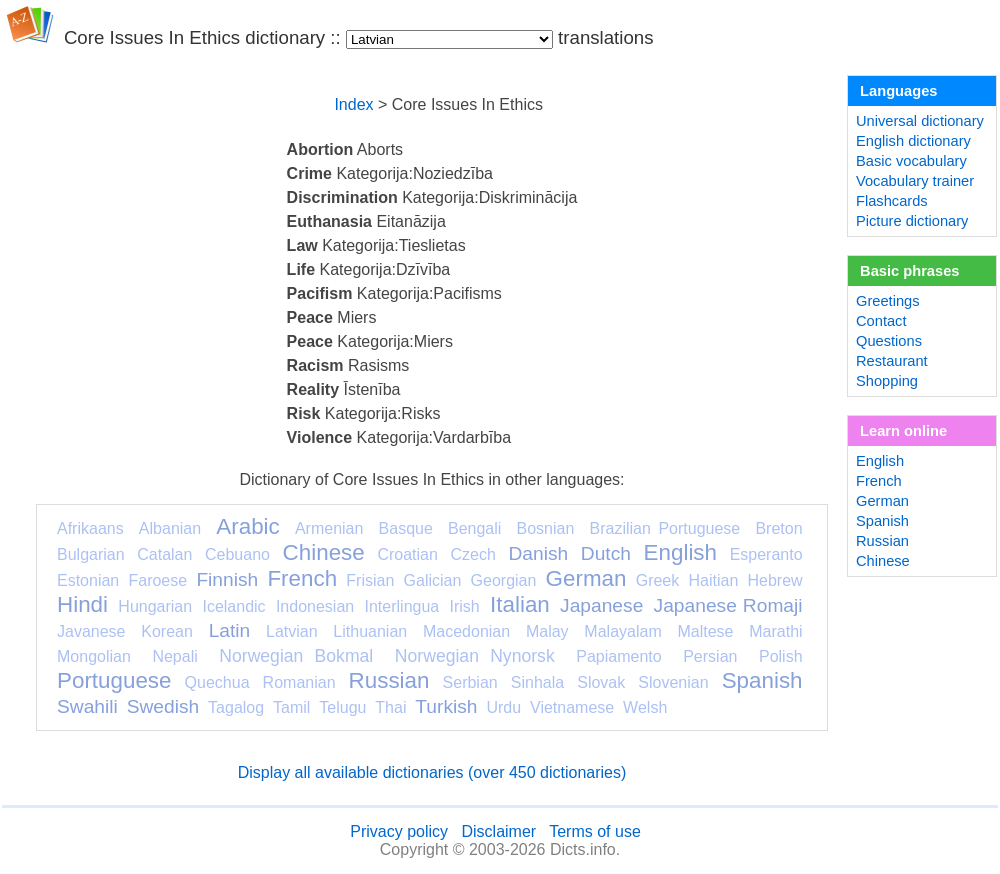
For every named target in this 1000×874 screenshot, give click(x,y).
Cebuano (237, 554)
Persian (710, 656)
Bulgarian (91, 554)
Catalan (164, 554)
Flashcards (892, 201)
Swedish (163, 706)
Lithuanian (370, 631)
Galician (433, 580)
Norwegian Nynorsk (475, 656)
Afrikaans (90, 528)
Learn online (903, 431)
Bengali (474, 528)
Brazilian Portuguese (665, 528)
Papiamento (618, 656)
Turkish (446, 706)
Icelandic (233, 606)
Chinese (324, 552)
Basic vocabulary (911, 161)
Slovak (601, 682)
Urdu (503, 707)
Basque (406, 528)
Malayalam (622, 631)
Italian (520, 604)
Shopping (887, 381)
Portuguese (114, 680)
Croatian (407, 554)
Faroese (157, 580)
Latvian (292, 631)
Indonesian (315, 606)
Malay (547, 631)
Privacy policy (399, 831)
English (680, 552)
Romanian (299, 682)
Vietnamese (572, 707)
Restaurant (892, 361)
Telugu (342, 707)
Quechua (217, 682)
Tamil (291, 707)
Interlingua (402, 606)
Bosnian (546, 528)
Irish (465, 606)
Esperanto (766, 554)
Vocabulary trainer (915, 181)
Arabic (247, 526)
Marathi (775, 631)
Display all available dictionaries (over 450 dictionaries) (432, 772)
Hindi (82, 604)
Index (353, 104)
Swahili (87, 706)
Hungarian (155, 606)
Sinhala (537, 682)
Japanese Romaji (728, 605)
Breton (778, 528)
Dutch (606, 553)
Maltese (705, 631)
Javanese (91, 631)
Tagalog (236, 707)
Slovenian (673, 682)
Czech (472, 554)
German (586, 578)
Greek (658, 580)
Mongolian (94, 656)
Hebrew (774, 580)
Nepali (174, 656)
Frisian (370, 580)
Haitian (713, 580)
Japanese (601, 605)
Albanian (170, 528)
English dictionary (913, 141)
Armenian (329, 528)
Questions (889, 341)
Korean (167, 631)
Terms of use (595, 831)
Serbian (470, 682)
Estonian (88, 580)
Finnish (227, 579)
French (302, 578)
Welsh (645, 707)
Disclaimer (498, 831)
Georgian (504, 580)
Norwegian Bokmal (296, 656)
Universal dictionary (920, 121)
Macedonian (466, 631)
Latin (230, 630)
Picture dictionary (912, 221)
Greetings (888, 301)
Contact (881, 321)
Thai (390, 707)
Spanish (762, 680)
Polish (781, 656)
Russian (389, 680)
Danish (538, 553)
